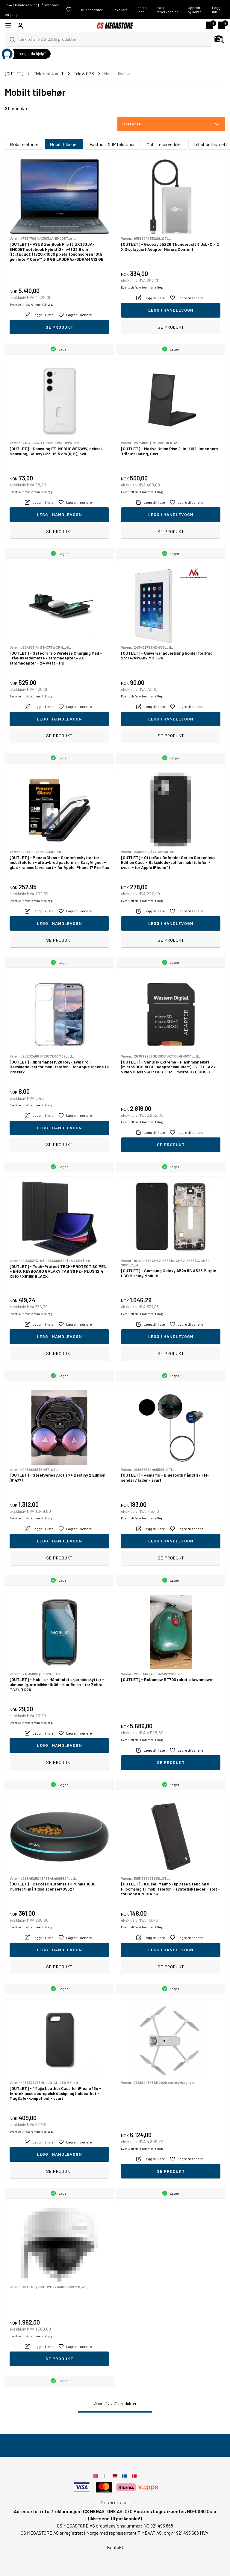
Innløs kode (142, 9)
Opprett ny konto (195, 9)
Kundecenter (92, 9)
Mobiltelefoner (24, 144)
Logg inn (216, 9)
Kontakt (115, 2547)
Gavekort (119, 9)
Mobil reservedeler (164, 144)
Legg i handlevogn (170, 309)
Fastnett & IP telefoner (112, 144)
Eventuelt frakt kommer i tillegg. (31, 304)
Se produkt (59, 327)
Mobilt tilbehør (64, 144)
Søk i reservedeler (167, 9)
